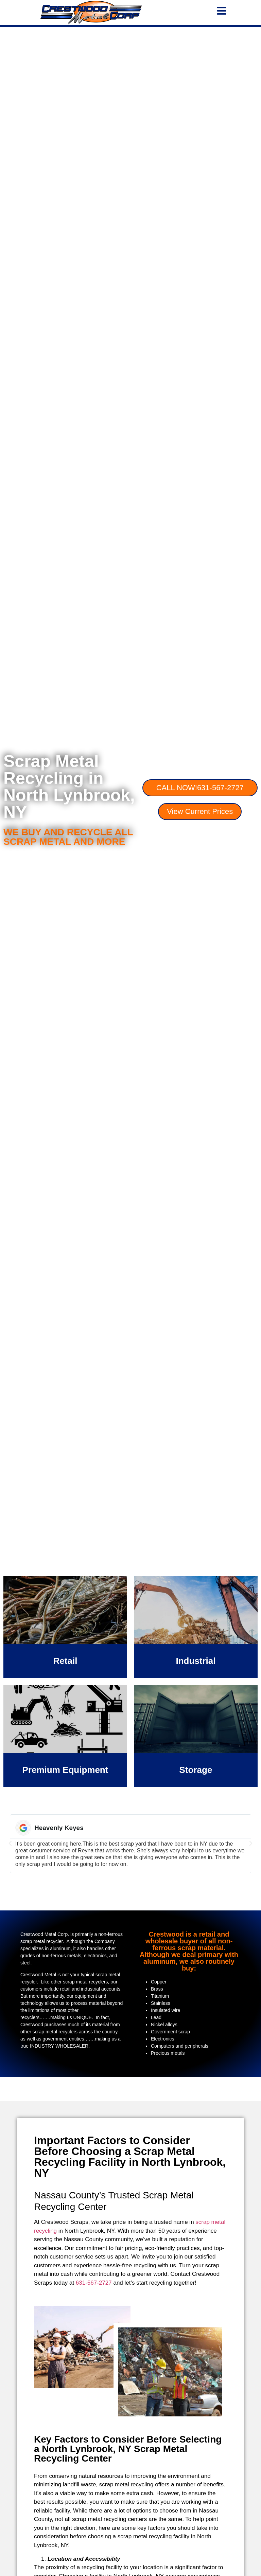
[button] (10, 1843)
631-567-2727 (94, 2283)
